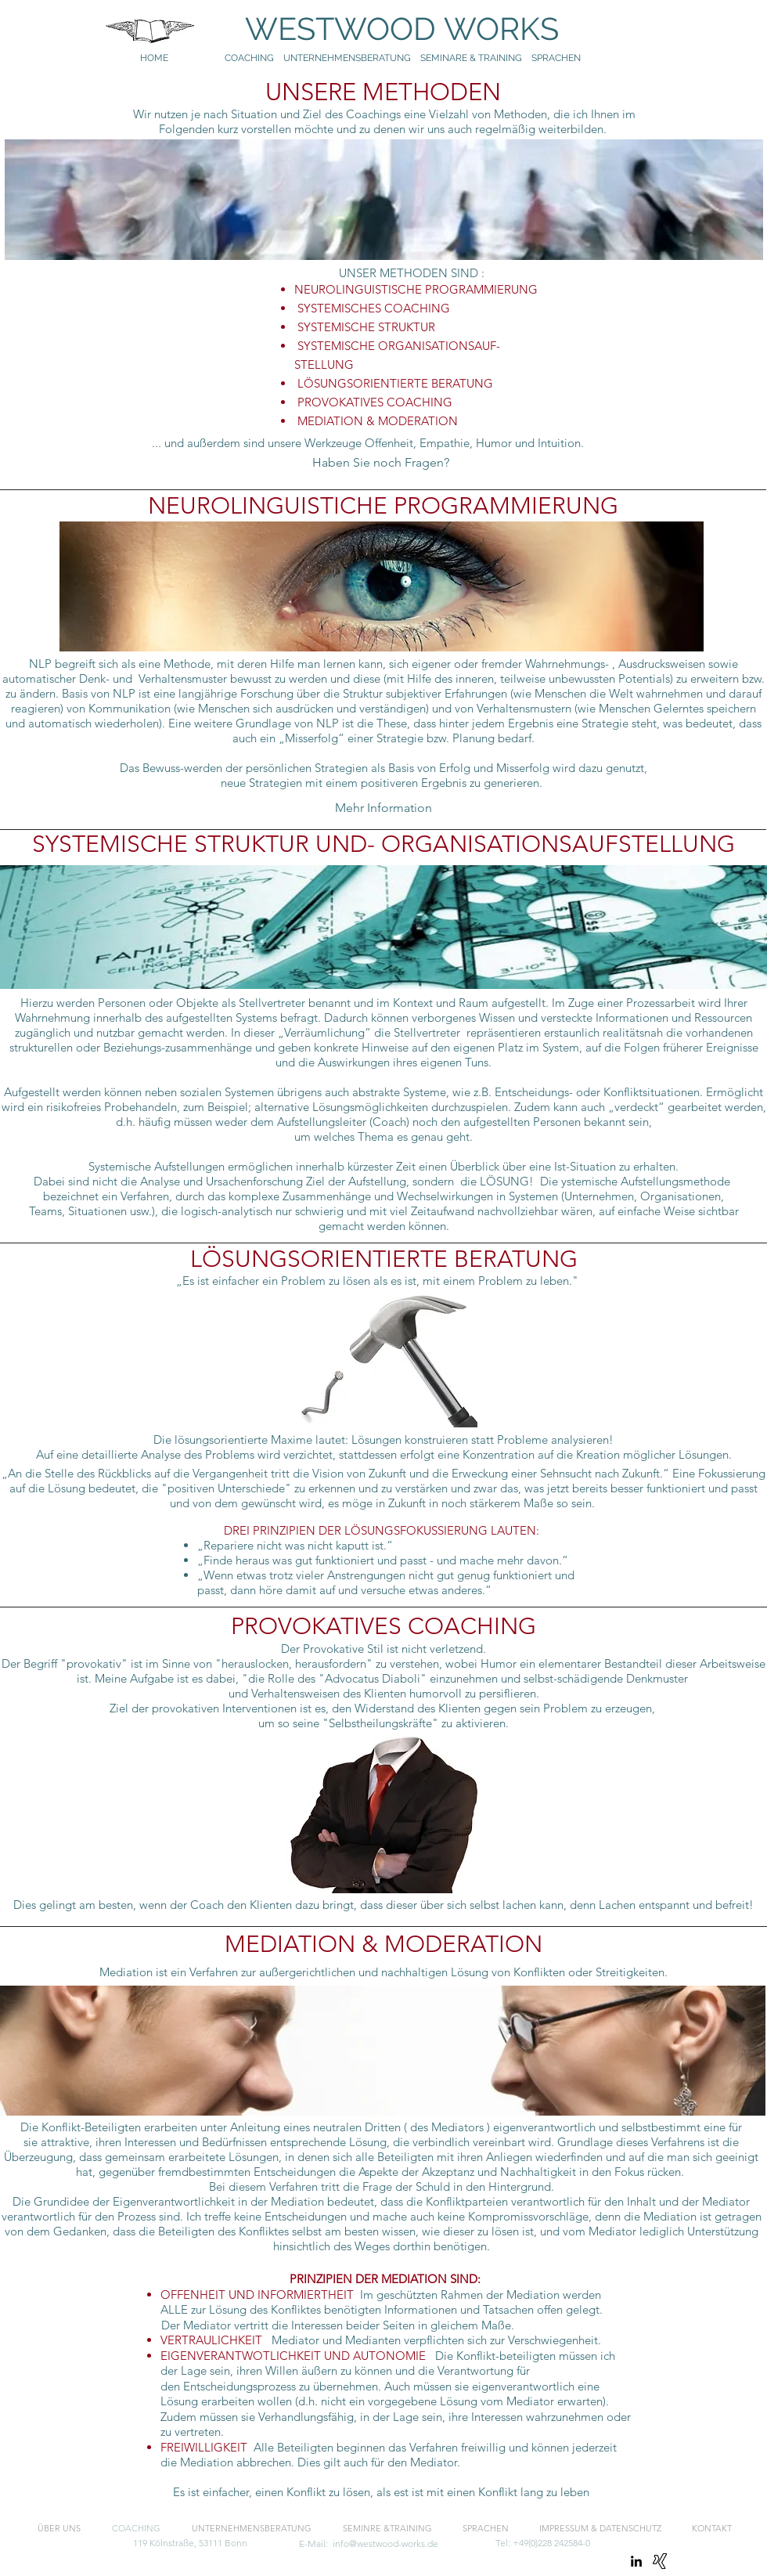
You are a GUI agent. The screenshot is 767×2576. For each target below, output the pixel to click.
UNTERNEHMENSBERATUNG (351, 57)
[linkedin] (636, 2561)
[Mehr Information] (383, 808)
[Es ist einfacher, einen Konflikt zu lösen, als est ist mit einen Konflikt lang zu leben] (381, 2493)
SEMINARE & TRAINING (471, 57)
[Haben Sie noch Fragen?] (380, 463)
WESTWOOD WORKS (386, 28)
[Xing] (660, 2561)
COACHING (249, 57)
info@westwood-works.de (385, 2543)
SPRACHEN (557, 57)
